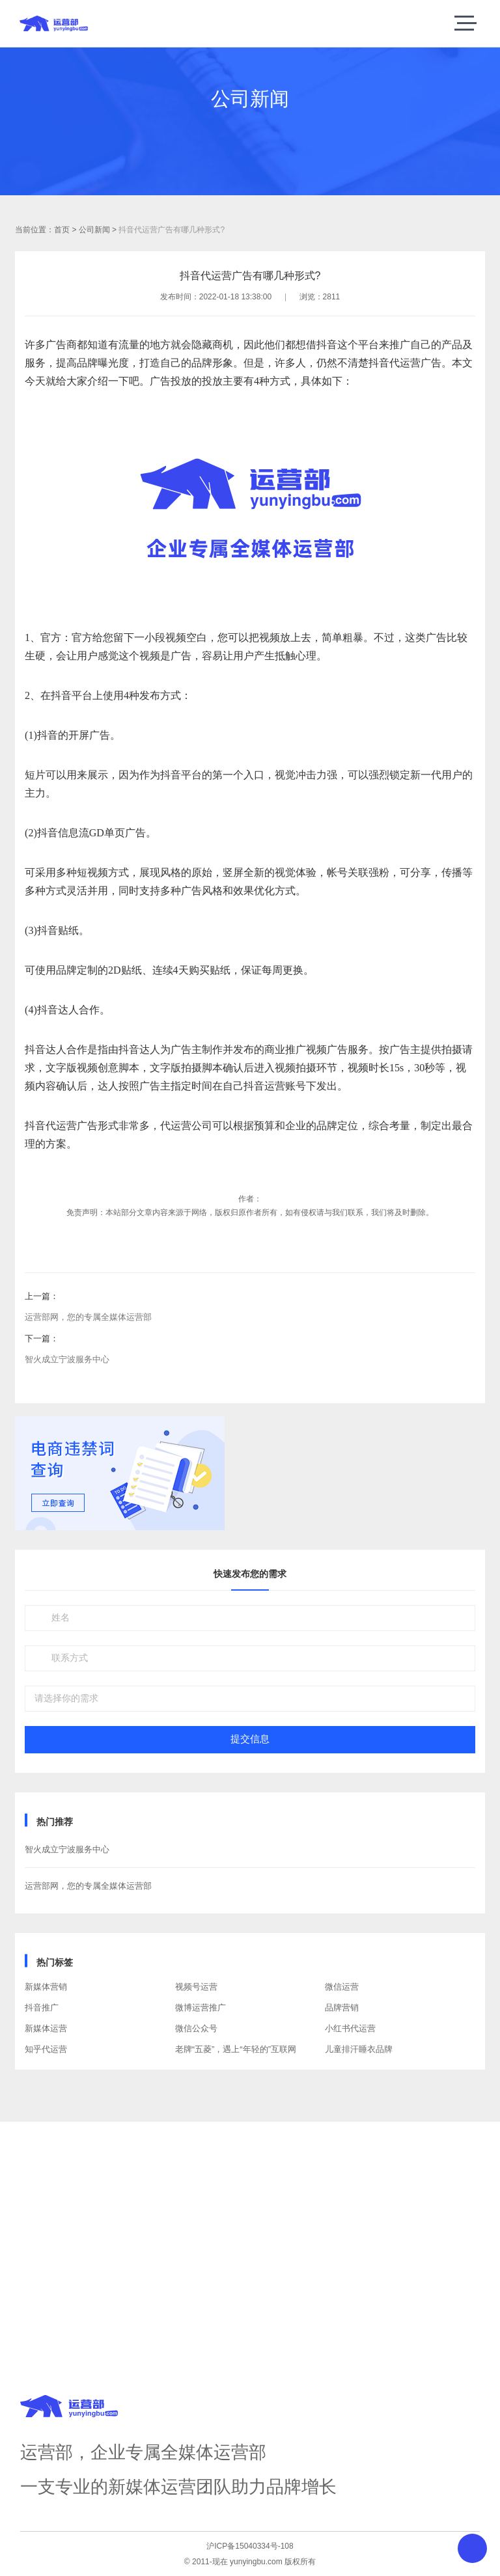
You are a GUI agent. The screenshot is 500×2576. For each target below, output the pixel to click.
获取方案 (250, 2276)
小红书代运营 (350, 2028)
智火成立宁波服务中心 (67, 1359)
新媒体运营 (46, 2028)
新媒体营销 (46, 1987)
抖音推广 (42, 2007)
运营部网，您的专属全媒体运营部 (88, 1317)
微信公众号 (196, 2028)
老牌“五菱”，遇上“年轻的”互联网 (235, 2049)
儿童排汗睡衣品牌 (359, 2049)
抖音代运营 (394, 362)
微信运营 (342, 1987)
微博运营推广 (200, 2007)
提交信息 (250, 1739)
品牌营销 (342, 2007)
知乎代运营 (46, 2049)
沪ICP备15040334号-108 (249, 2546)
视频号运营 (196, 1987)
